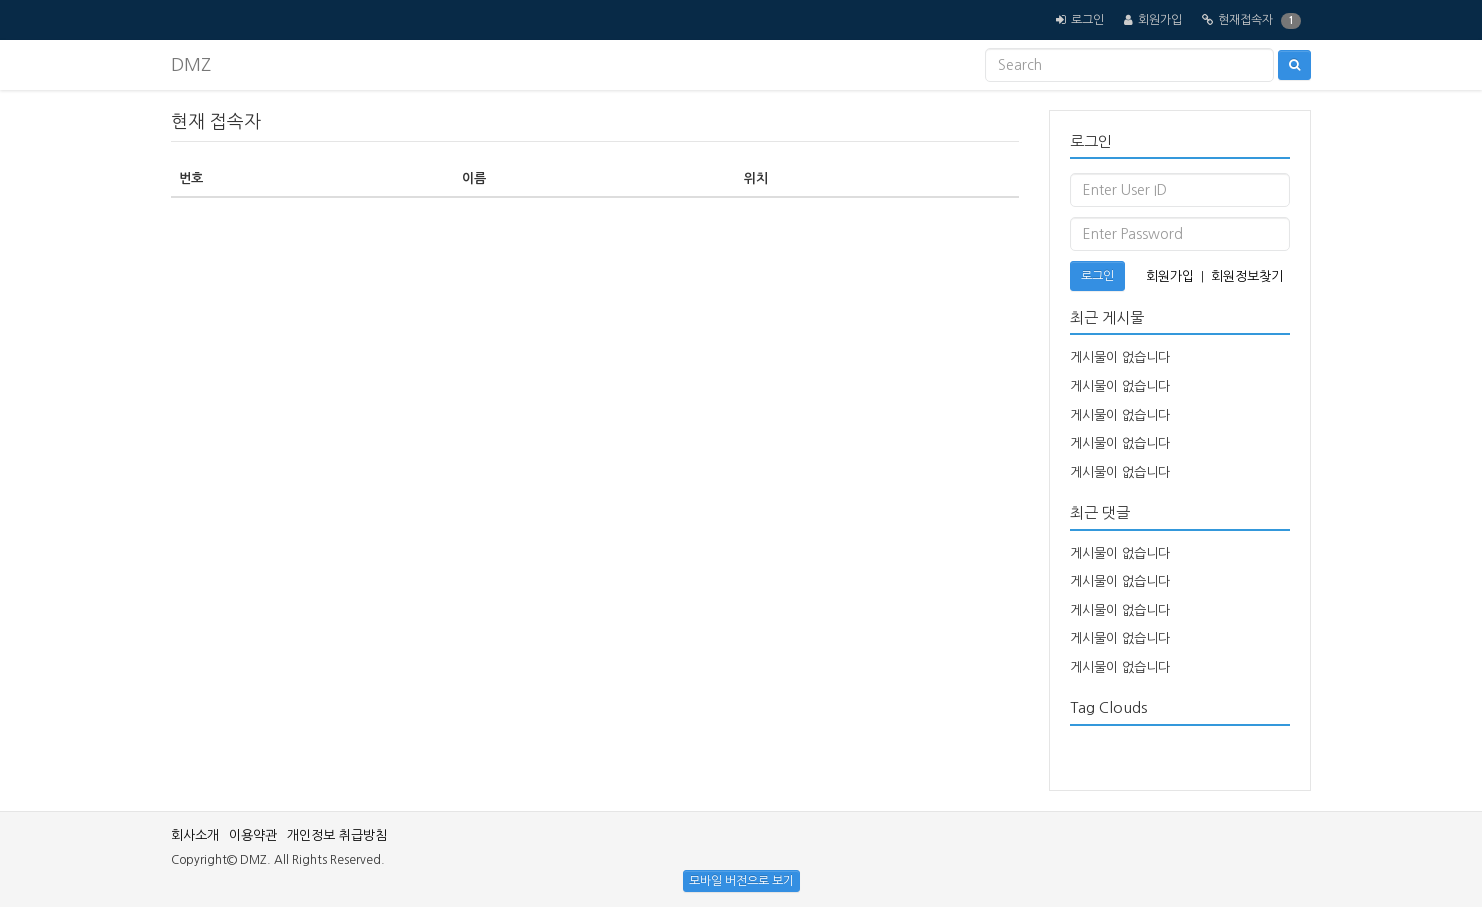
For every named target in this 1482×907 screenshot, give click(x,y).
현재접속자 (1245, 20)
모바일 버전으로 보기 (741, 881)
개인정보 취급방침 (337, 835)
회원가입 (1160, 20)
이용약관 (253, 835)
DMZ (191, 65)
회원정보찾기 (1247, 276)
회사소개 (195, 835)
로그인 (1087, 20)
